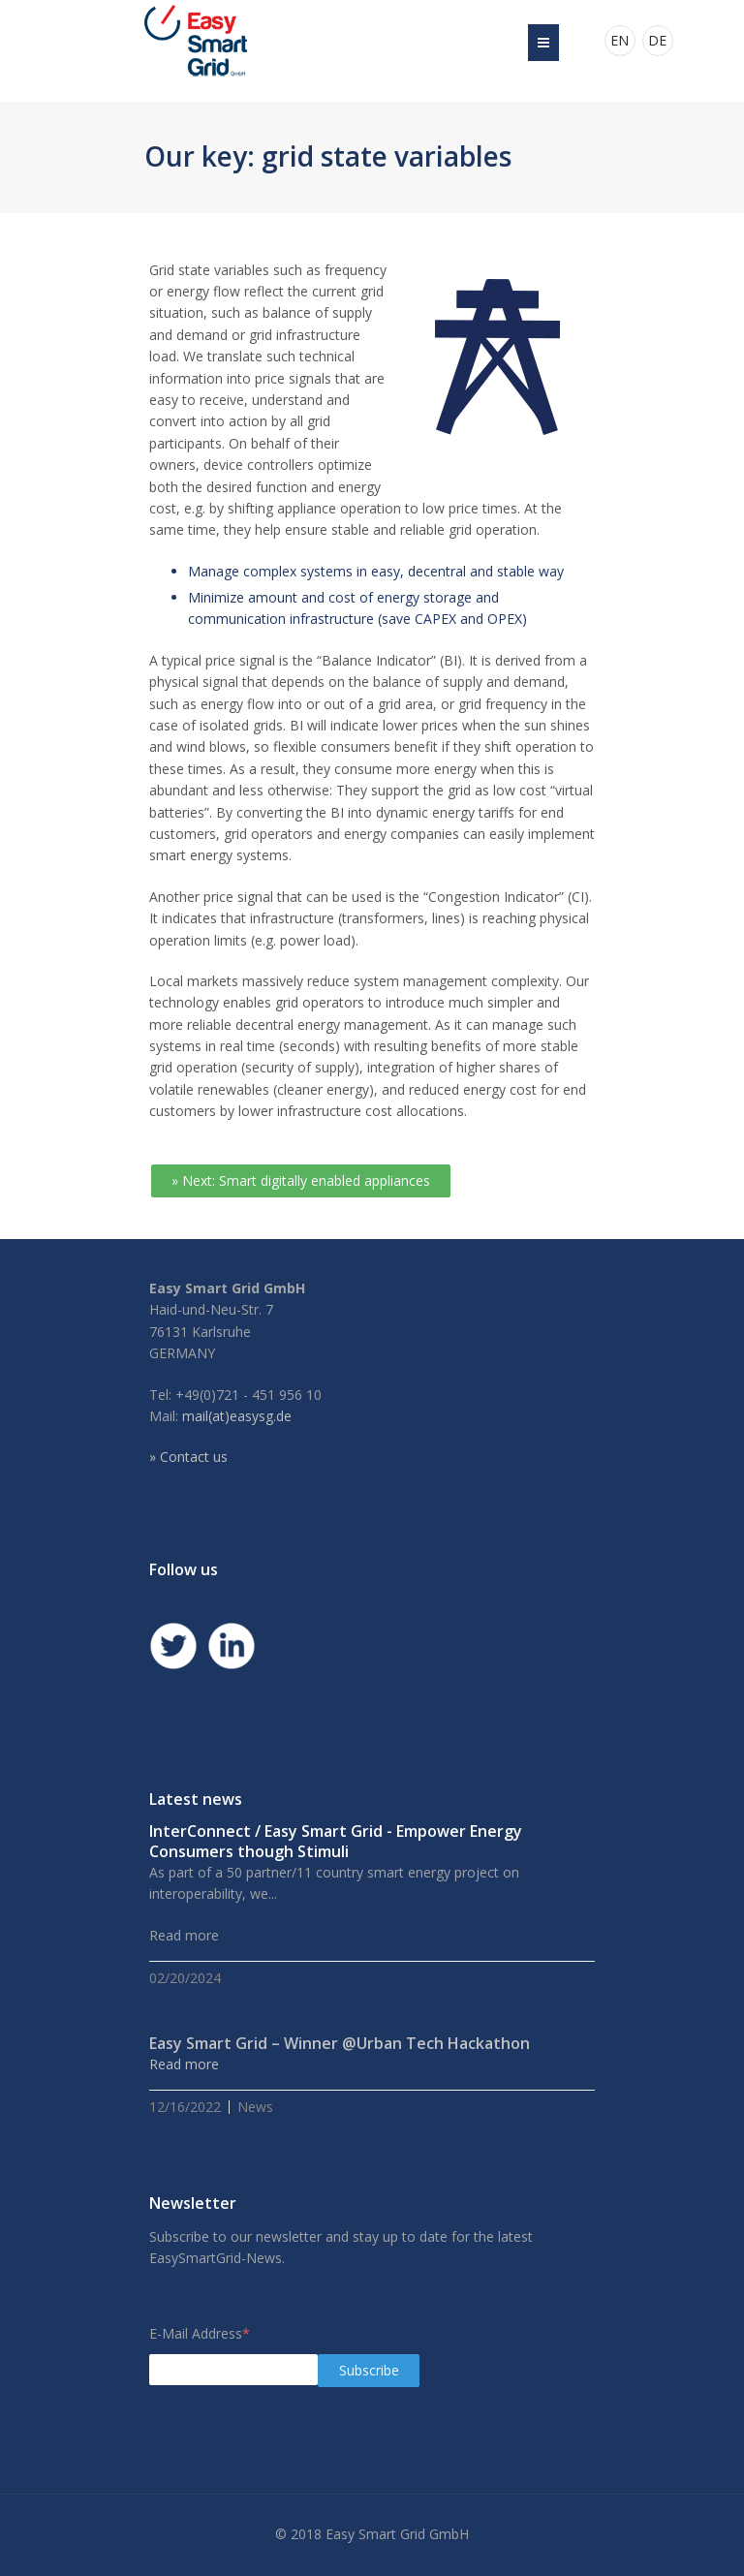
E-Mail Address (199, 2333)
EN (619, 40)
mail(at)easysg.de (237, 1416)
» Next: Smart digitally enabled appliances (300, 1180)
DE (657, 40)
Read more (184, 2064)
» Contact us (188, 1456)
